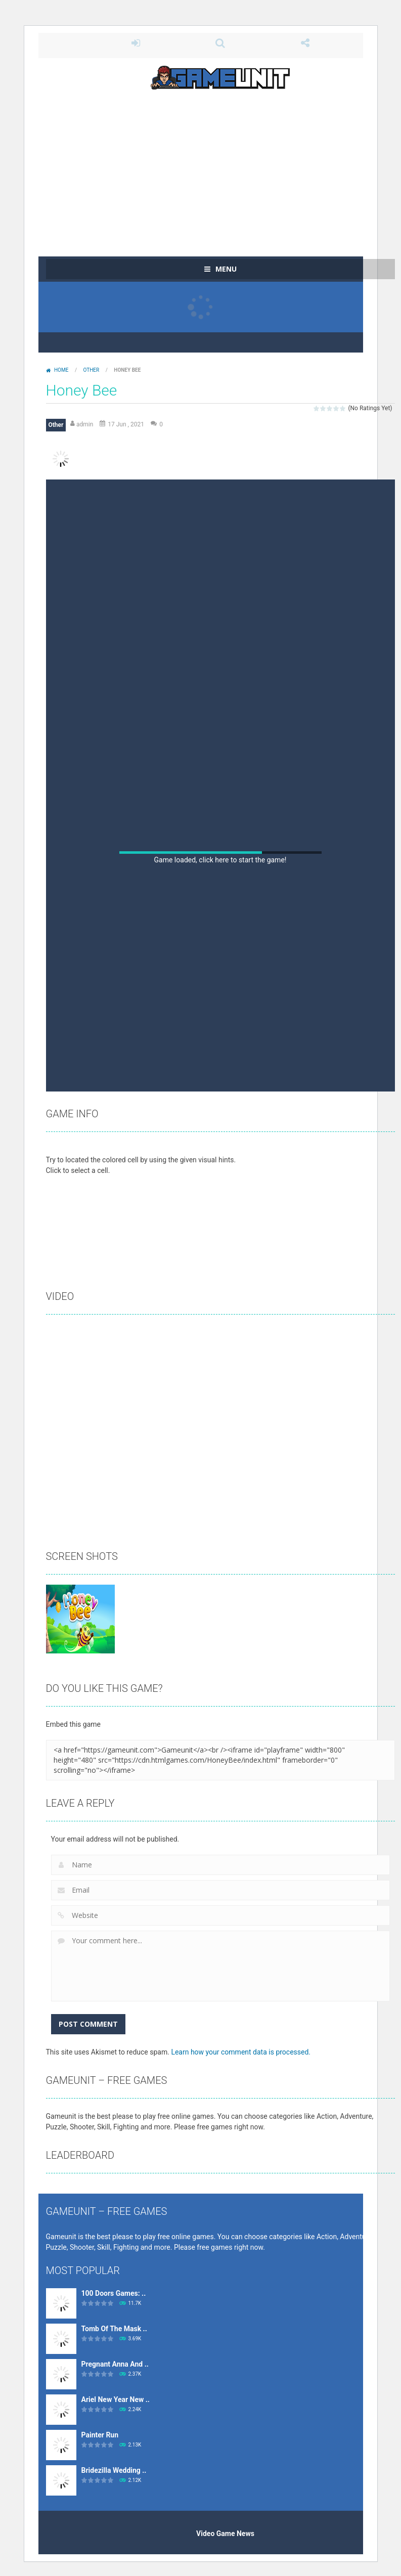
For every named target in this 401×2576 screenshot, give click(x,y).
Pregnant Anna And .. (115, 2364)
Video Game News (225, 2533)
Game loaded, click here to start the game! (220, 860)
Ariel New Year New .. (115, 2399)
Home (61, 370)
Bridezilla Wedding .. (114, 2470)
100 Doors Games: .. (113, 2293)
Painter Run (100, 2435)
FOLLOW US (305, 43)
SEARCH (220, 43)
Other (91, 370)
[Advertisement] (220, 168)
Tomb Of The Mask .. (114, 2329)
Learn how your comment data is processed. (240, 2052)
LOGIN (135, 43)
